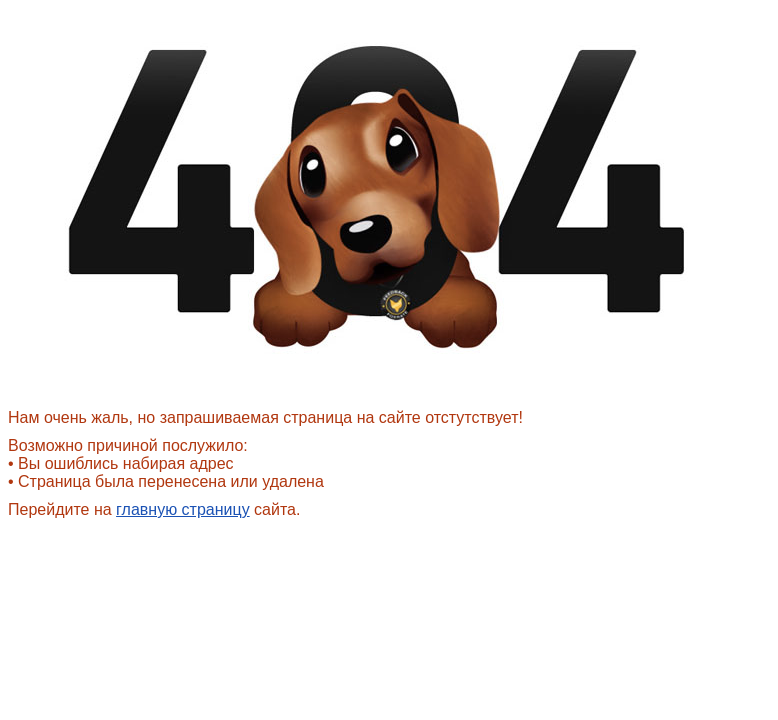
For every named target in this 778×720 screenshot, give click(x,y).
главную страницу (183, 509)
